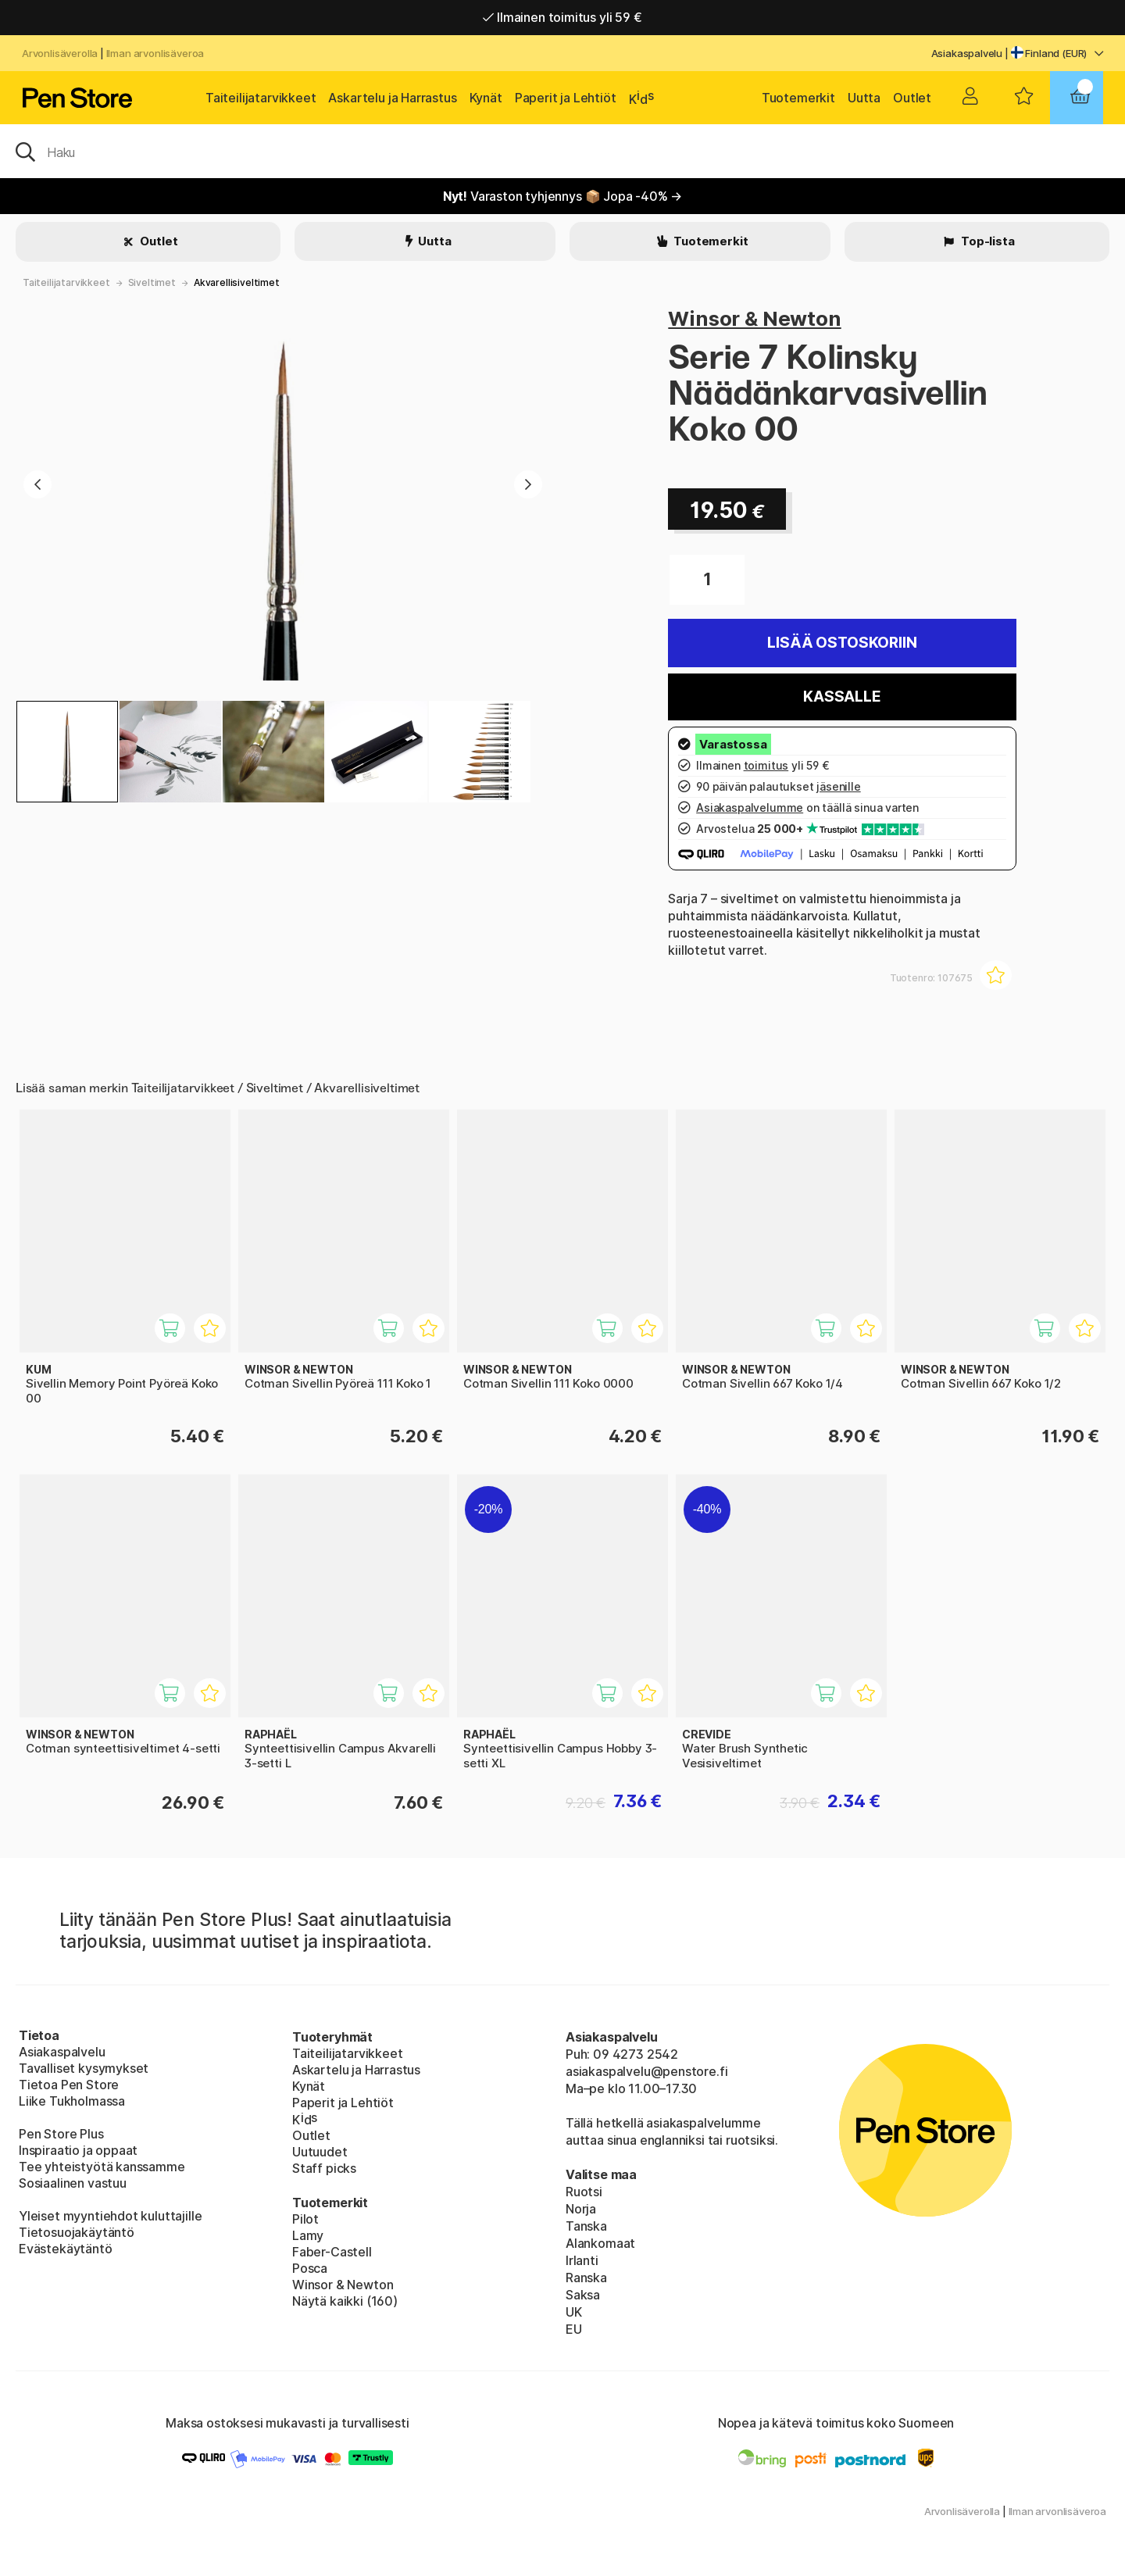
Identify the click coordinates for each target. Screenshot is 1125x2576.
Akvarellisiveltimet (237, 282)
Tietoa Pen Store (69, 2084)
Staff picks (324, 2168)
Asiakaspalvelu (967, 53)
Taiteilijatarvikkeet (260, 97)
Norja (581, 2209)
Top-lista (986, 241)
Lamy (307, 2235)
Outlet (912, 97)
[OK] (562, 150)
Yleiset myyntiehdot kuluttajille (110, 2216)
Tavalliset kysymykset (83, 2068)
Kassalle (842, 697)
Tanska (586, 2226)
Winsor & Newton (754, 318)
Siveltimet (152, 282)
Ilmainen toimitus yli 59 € (562, 17)
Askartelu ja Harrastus (392, 97)
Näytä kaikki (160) (345, 2301)
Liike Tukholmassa (72, 2101)
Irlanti (582, 2260)
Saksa (583, 2295)
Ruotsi (584, 2191)
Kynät (486, 97)
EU (574, 2329)
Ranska (586, 2277)
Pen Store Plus (61, 2134)
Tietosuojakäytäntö (76, 2232)
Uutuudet (320, 2152)
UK (574, 2312)
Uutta (864, 97)
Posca (309, 2268)
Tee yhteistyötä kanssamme (102, 2166)
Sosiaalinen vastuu (73, 2183)
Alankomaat (600, 2243)
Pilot (305, 2219)
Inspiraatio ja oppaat (78, 2150)
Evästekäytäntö (65, 2248)
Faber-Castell (332, 2252)
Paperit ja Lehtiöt (565, 97)
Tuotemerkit (798, 97)
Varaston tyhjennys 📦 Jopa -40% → (563, 196)
